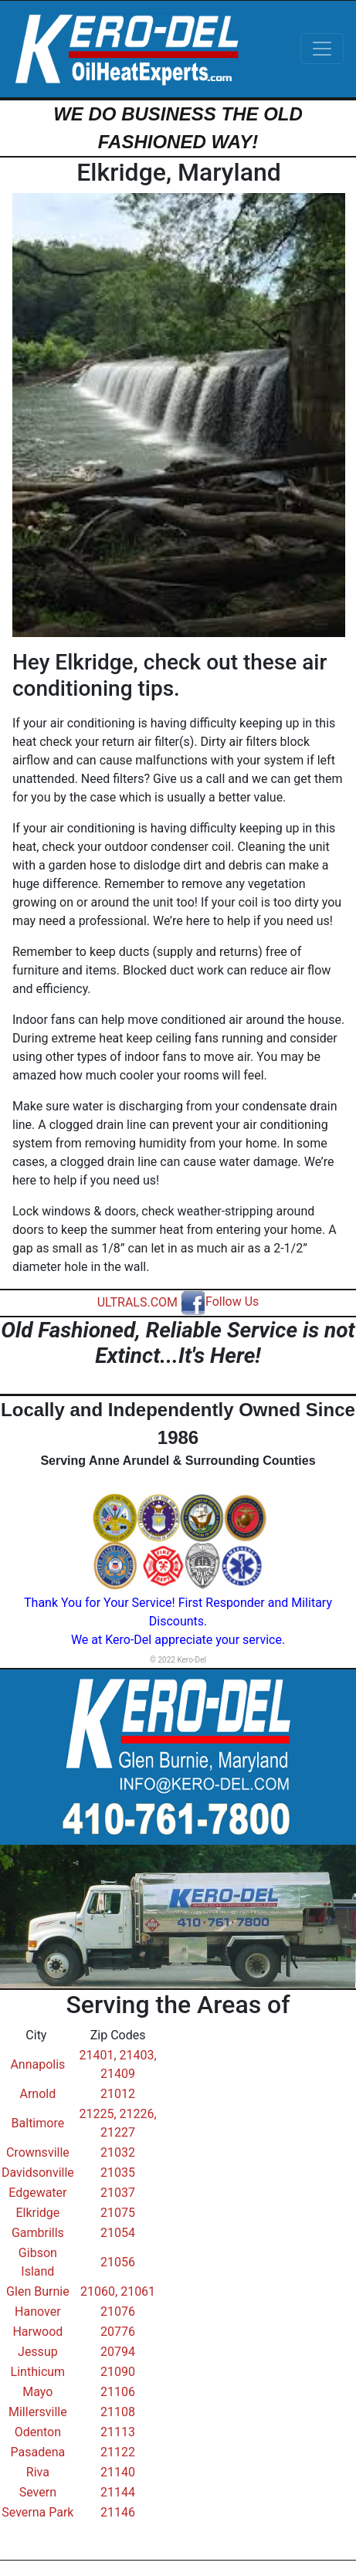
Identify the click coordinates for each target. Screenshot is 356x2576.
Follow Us (220, 1301)
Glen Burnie (38, 2291)
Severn (37, 2492)
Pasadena (38, 2452)
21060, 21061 (117, 2291)
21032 (117, 2152)
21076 (117, 2311)
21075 (117, 2212)
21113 (117, 2432)
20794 (117, 2351)
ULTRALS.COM (137, 1301)
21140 (117, 2472)
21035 (117, 2172)
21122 (117, 2452)
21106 (117, 2391)
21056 (117, 2262)
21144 (117, 2492)
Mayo (37, 2391)
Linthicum (38, 2371)
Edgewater (37, 2192)
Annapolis (37, 2064)
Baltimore (38, 2123)
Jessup (38, 2351)
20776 (117, 2331)
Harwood (37, 2331)
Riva (37, 2472)
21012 (117, 2093)
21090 (117, 2371)
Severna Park (37, 2512)
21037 (117, 2192)
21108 (117, 2412)
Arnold (38, 2093)
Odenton (38, 2432)
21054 (117, 2232)
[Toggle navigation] (322, 48)
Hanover (38, 2311)
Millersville (37, 2412)
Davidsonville (38, 2172)
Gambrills (38, 2232)
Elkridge (37, 2212)
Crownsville (38, 2152)
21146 (117, 2512)
